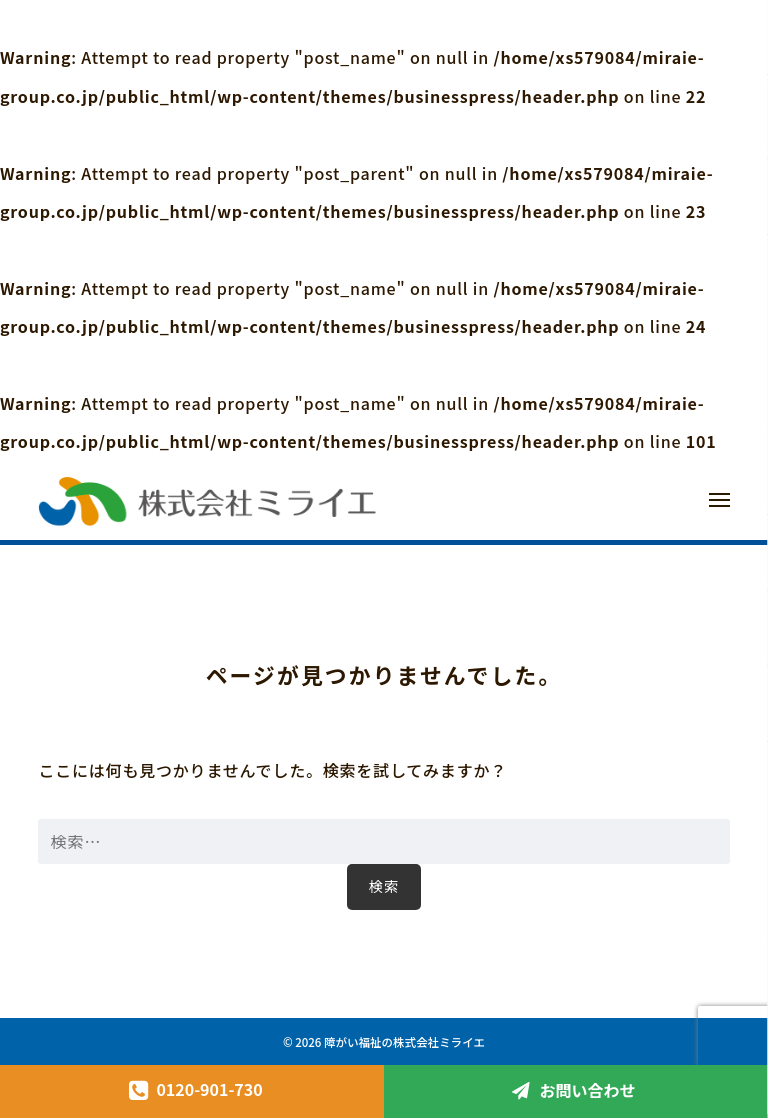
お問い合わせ (587, 1090)
